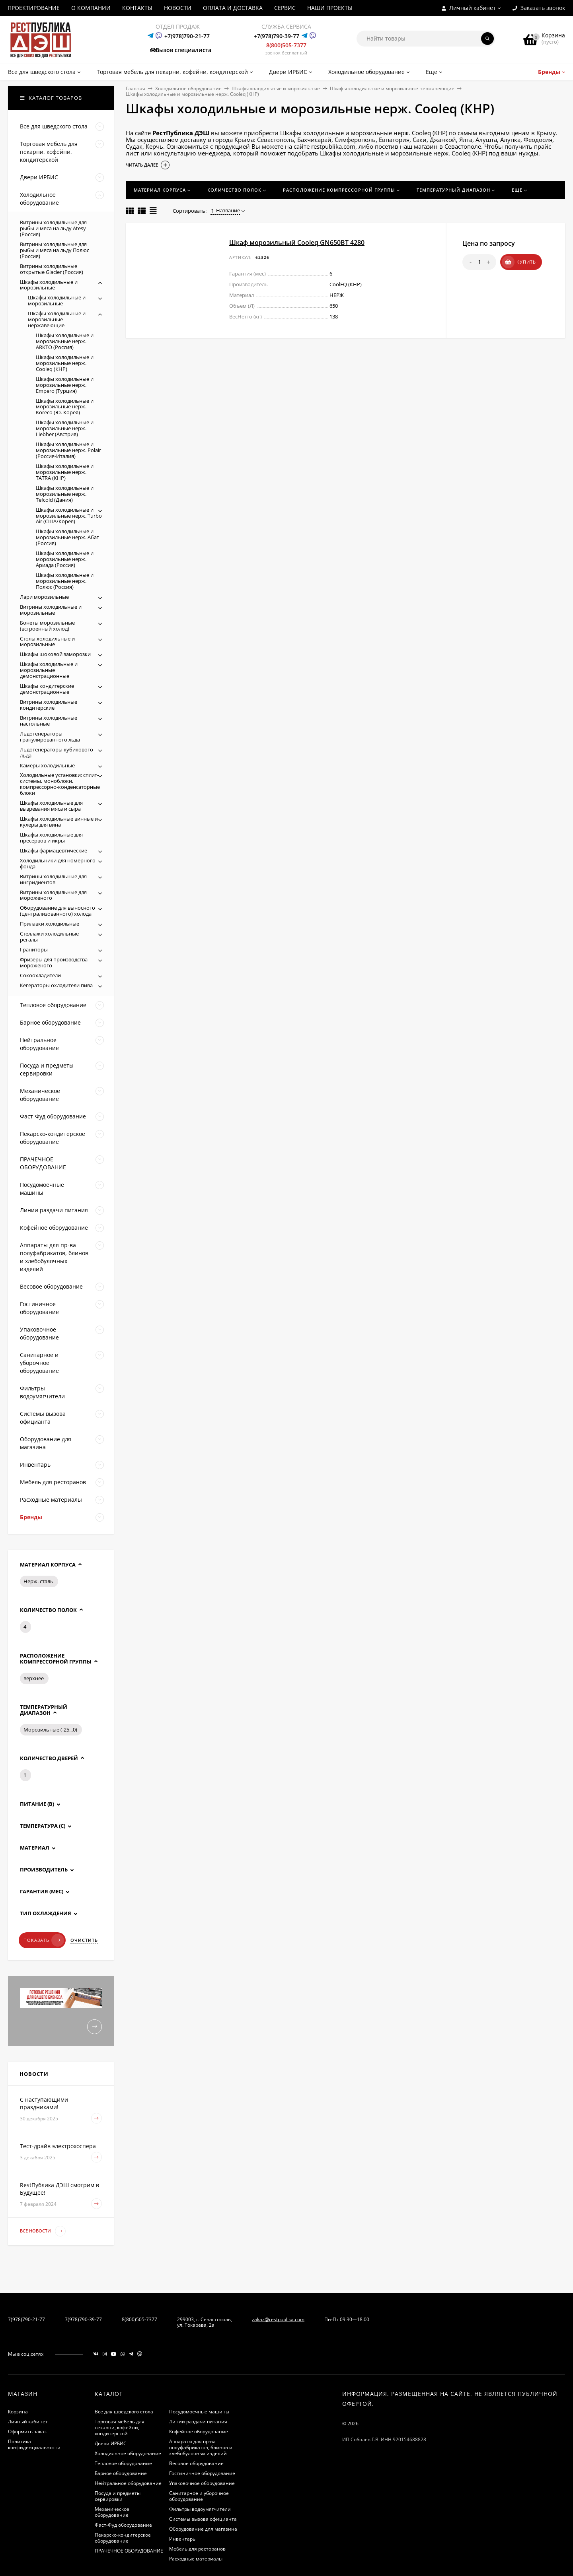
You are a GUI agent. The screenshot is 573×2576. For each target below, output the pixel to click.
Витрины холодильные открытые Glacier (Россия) (51, 269)
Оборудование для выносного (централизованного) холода (57, 910)
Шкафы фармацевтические (53, 850)
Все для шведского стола (124, 2411)
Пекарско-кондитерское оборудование (123, 2537)
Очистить (84, 1940)
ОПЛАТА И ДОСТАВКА (233, 8)
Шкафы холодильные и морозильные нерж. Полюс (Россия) (65, 580)
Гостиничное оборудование (202, 2473)
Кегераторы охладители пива (56, 985)
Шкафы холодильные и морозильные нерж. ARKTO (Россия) (65, 341)
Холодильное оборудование (188, 88)
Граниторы (34, 949)
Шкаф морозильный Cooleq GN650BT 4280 (296, 242)
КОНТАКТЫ (137, 8)
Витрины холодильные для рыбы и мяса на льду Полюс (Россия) (54, 250)
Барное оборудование (121, 2473)
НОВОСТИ (177, 8)
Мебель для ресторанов (197, 2548)
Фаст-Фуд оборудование (123, 2525)
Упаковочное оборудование (202, 2483)
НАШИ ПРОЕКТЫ (330, 8)
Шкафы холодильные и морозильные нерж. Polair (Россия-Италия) (68, 450)
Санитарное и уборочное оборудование (199, 2496)
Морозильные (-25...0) (50, 1729)
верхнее (33, 1678)
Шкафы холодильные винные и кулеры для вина (59, 821)
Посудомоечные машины (199, 2411)
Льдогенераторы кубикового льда (56, 752)
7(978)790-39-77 (83, 2319)
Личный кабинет (28, 2421)
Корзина (18, 2411)
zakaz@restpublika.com (278, 2319)
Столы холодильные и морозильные (47, 641)
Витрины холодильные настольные (48, 720)
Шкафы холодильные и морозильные (276, 88)
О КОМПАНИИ (91, 8)
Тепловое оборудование (123, 2463)
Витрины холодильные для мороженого (53, 895)
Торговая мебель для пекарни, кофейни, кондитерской (119, 2427)
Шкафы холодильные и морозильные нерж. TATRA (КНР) (65, 471)
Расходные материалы (195, 2558)
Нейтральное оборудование (128, 2483)
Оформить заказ (27, 2431)
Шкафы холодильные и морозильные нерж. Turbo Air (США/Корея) (69, 515)
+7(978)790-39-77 (276, 36)
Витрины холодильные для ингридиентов (53, 879)
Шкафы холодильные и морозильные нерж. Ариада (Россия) (65, 559)
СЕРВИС (285, 8)
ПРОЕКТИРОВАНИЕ (34, 8)
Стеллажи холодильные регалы (49, 936)
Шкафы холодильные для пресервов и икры (51, 837)
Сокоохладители (40, 975)
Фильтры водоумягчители (200, 2509)
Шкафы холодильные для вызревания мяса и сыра (51, 805)
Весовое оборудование (196, 2463)
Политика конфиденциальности (34, 2444)
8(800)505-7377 (286, 45)
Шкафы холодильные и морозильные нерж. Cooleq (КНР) (65, 363)
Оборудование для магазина (203, 2529)
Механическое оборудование (112, 2512)
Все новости (43, 2231)
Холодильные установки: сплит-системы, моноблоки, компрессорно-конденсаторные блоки (60, 783)
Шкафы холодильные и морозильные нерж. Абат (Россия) (67, 537)
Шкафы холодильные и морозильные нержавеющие (392, 88)
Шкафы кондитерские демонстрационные (47, 688)
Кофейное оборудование (198, 2431)
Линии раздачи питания (198, 2421)
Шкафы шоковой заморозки (55, 654)
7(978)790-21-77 (26, 2319)
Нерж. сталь (38, 1581)
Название (225, 210)
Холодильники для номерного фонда (58, 863)
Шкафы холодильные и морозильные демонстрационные (49, 669)
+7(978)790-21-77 (187, 36)
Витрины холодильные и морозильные (51, 609)
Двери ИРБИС (111, 2443)
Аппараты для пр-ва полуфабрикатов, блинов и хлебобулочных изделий (200, 2447)
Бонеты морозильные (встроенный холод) (47, 625)
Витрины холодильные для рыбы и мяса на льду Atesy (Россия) (53, 228)
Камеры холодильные (47, 765)
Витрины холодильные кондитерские (48, 704)
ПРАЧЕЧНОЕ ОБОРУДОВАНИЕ (129, 2550)
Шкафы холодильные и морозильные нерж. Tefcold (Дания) (65, 493)
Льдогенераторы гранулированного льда (50, 736)
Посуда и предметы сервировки (117, 2496)
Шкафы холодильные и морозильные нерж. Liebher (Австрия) (65, 428)
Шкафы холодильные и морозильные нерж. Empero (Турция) (65, 384)
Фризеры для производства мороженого (54, 962)
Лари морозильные (44, 596)
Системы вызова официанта (203, 2519)
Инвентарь (182, 2538)
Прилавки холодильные (49, 923)
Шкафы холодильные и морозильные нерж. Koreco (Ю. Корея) (65, 406)
